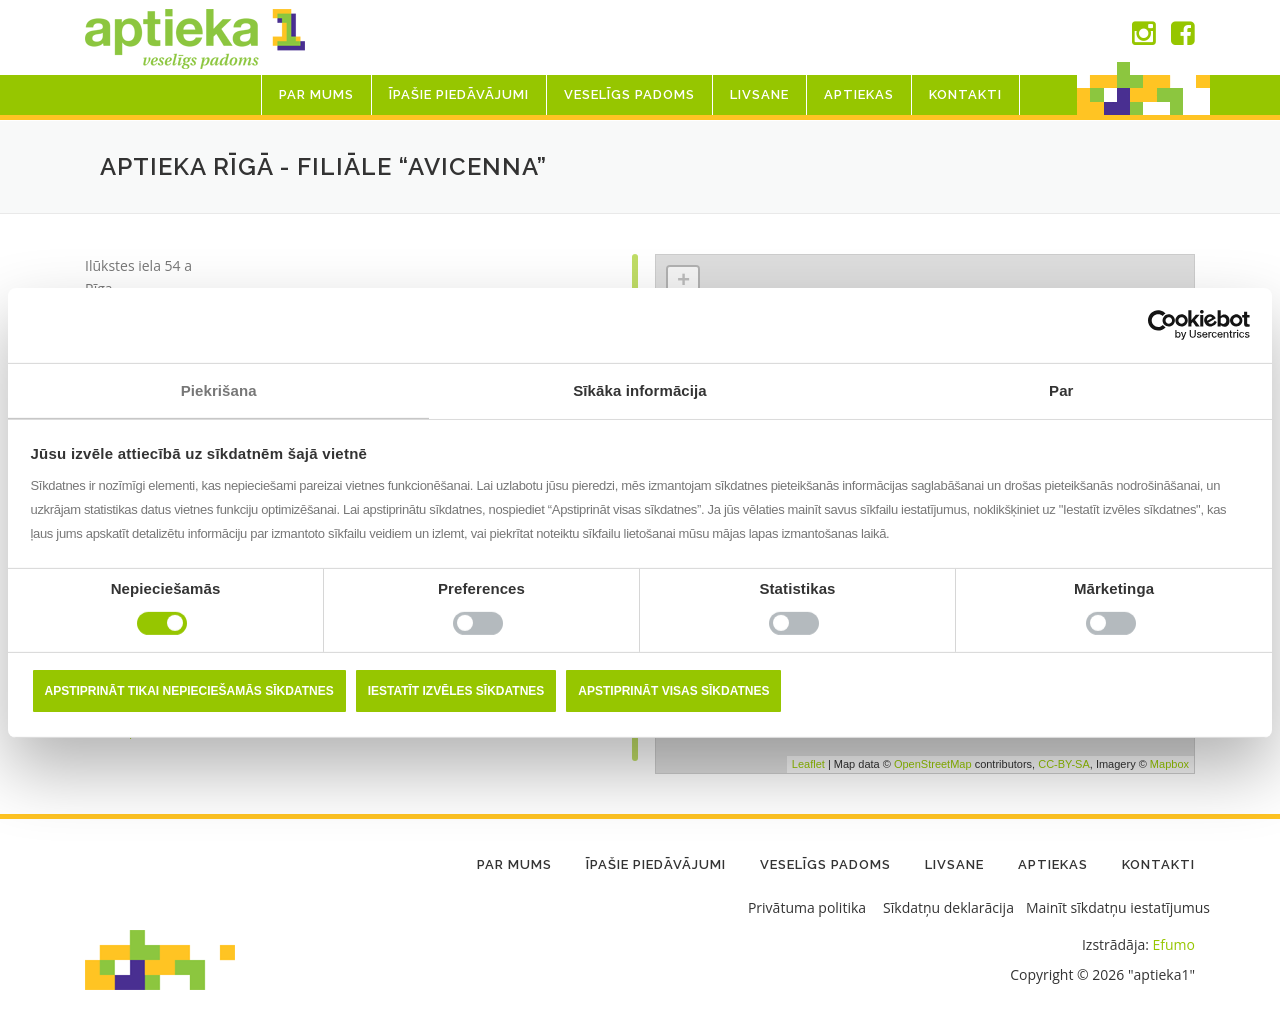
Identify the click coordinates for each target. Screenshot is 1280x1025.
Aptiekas (859, 94)
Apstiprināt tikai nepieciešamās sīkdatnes (189, 691)
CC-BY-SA (1064, 764)
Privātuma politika (807, 907)
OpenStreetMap (933, 764)
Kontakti (965, 94)
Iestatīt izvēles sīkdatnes (456, 691)
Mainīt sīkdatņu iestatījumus (1118, 907)
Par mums (316, 94)
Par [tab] (1061, 389)
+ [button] (683, 282)
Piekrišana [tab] (219, 389)
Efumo (1174, 944)
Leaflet (808, 764)
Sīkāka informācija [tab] (640, 389)
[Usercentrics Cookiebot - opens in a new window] (1162, 325)
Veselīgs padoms (629, 94)
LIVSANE (759, 94)
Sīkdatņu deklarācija (948, 907)
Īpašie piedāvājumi (459, 94)
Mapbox (1169, 764)
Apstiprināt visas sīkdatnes (673, 691)
